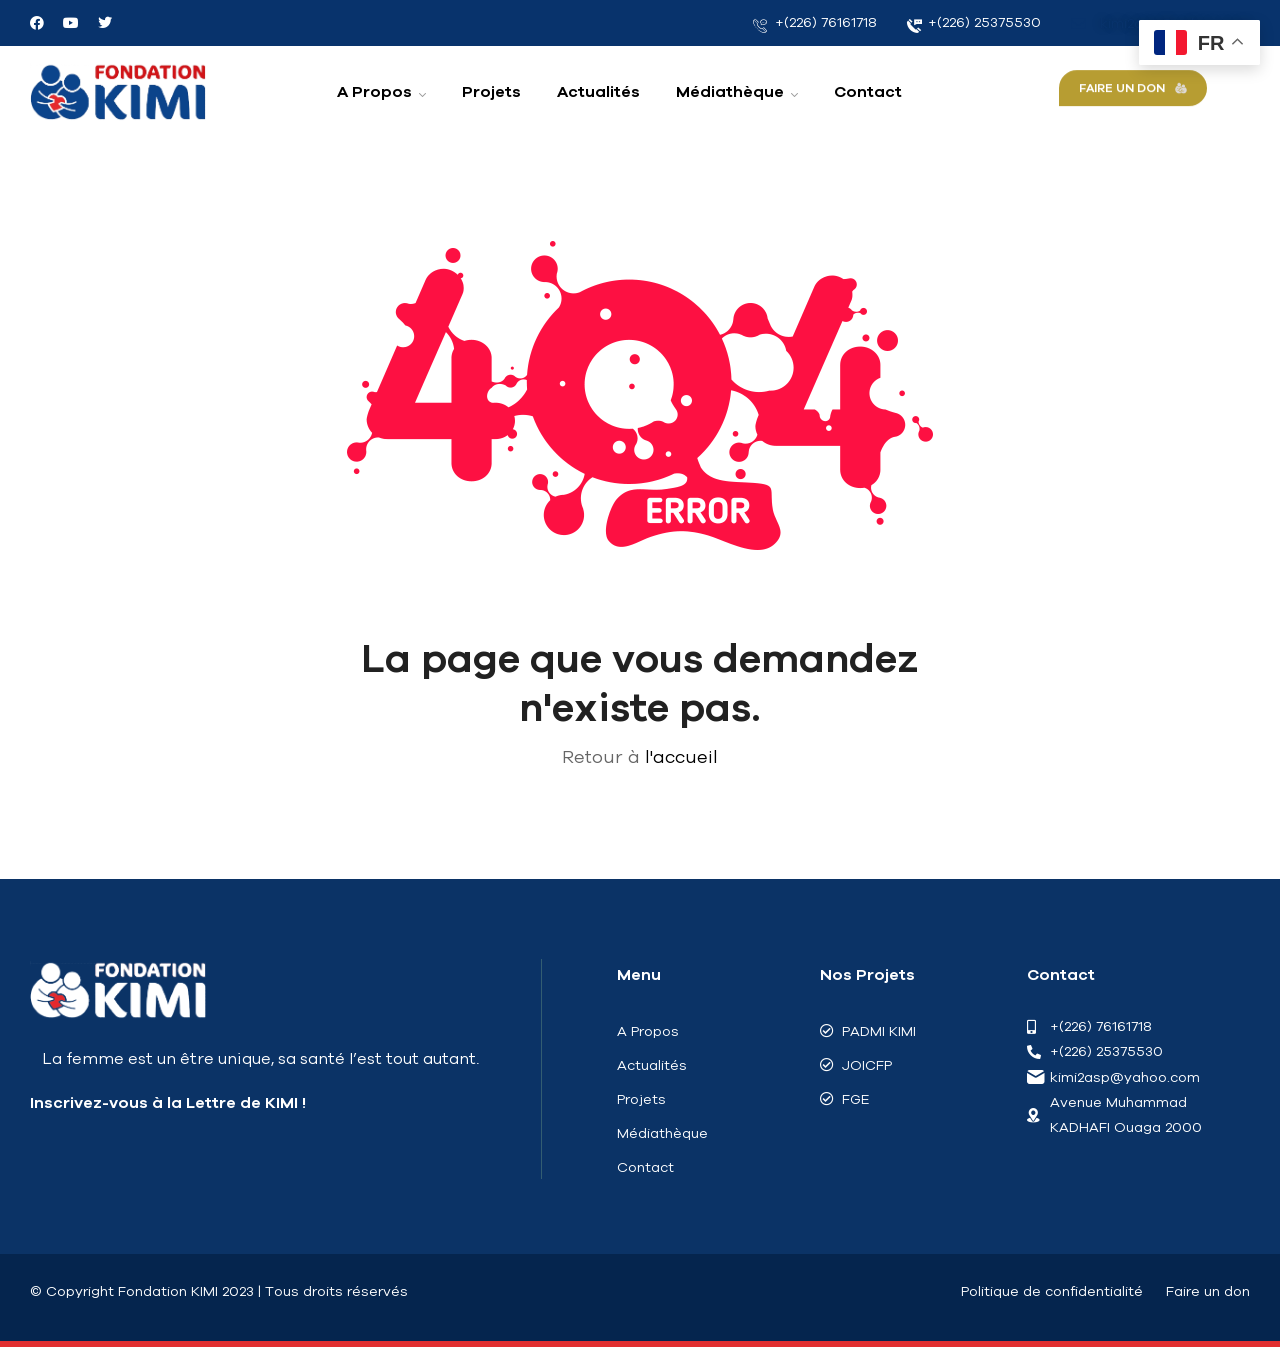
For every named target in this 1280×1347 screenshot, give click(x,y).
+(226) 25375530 (974, 23)
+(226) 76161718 (815, 23)
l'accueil (681, 756)
